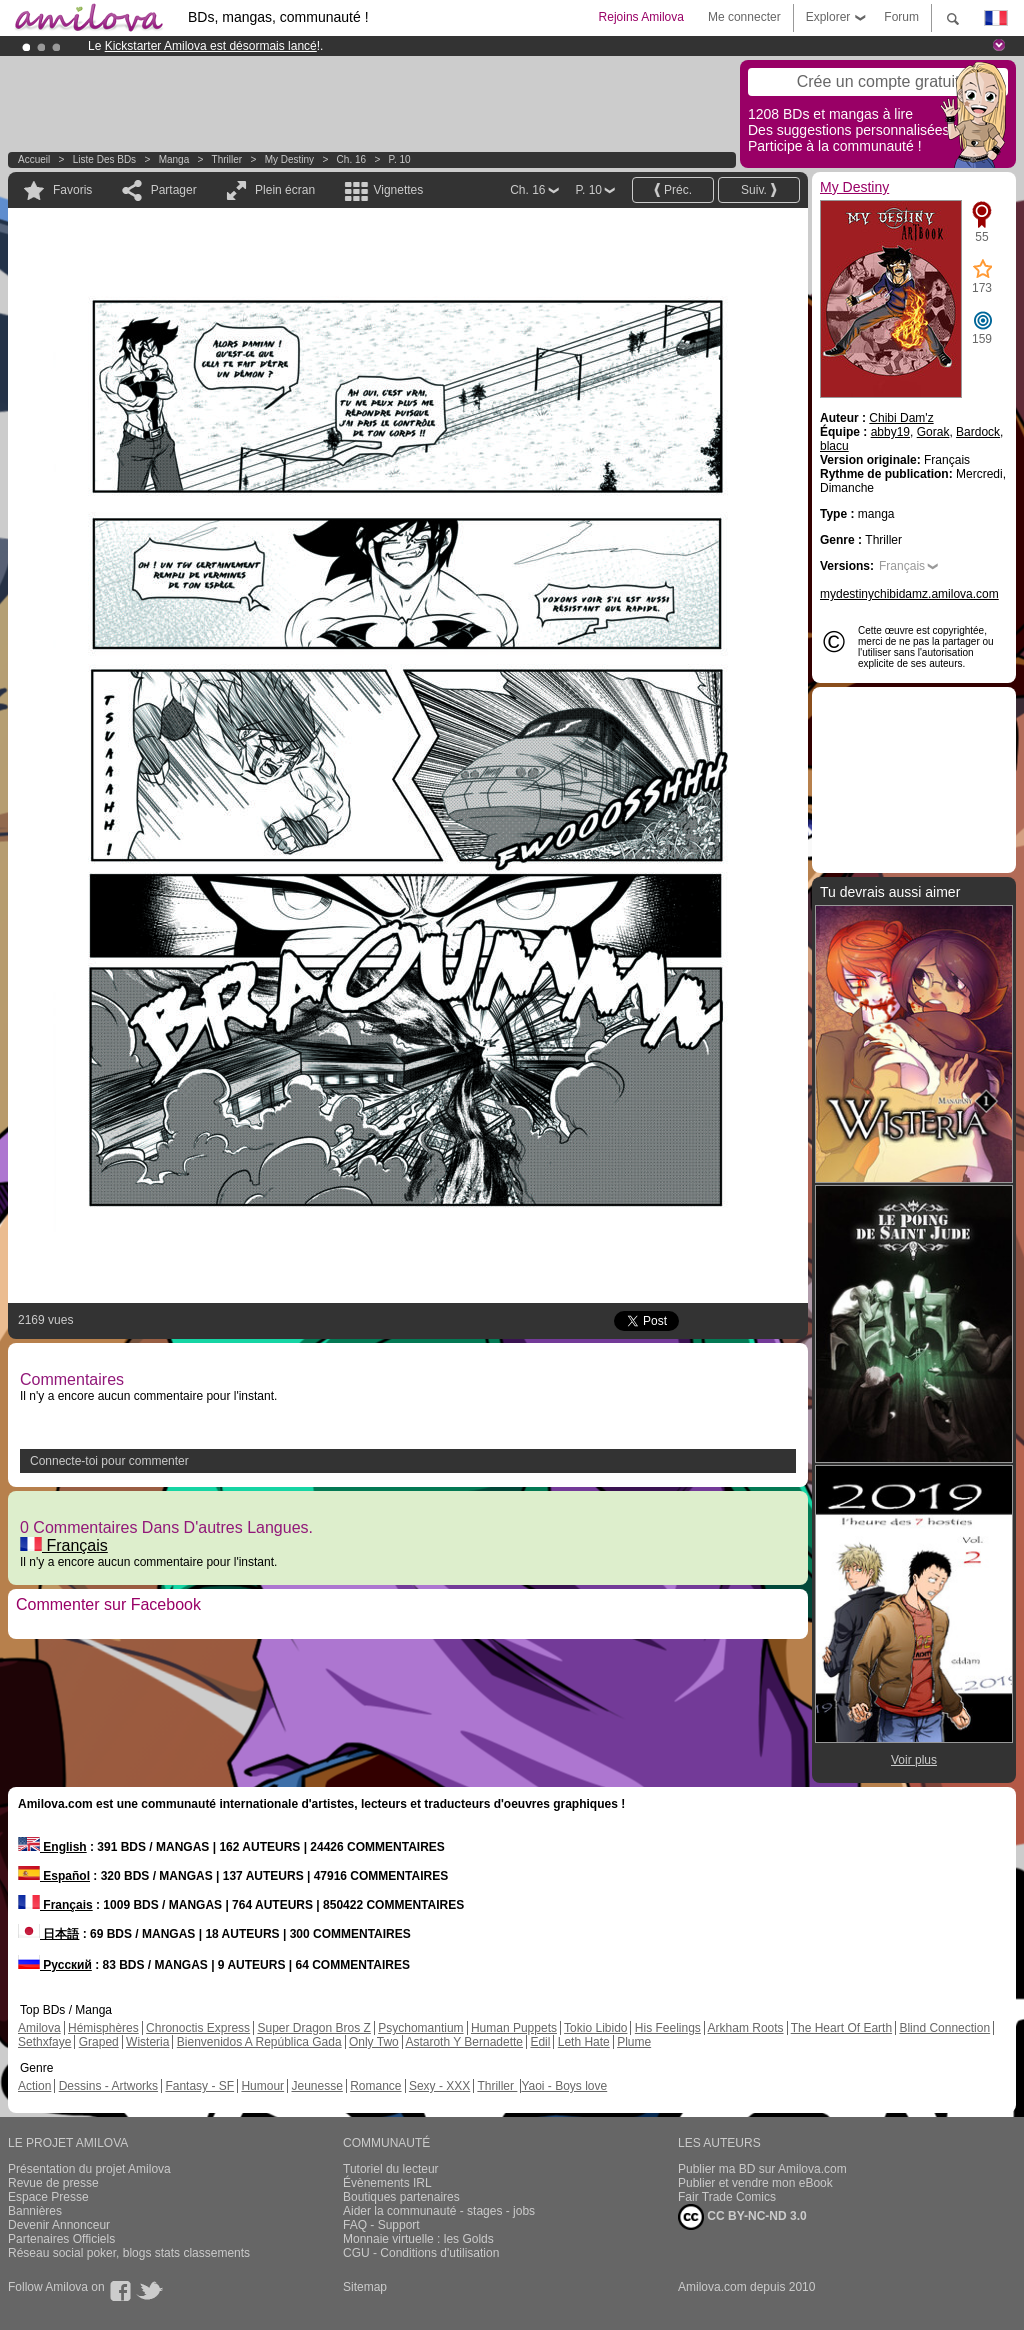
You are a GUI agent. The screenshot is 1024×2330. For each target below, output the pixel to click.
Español (54, 1876)
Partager (174, 190)
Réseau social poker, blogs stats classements (129, 2253)
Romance (375, 2086)
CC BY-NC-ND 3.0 (742, 2217)
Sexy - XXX (439, 2086)
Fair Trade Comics (727, 2197)
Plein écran (285, 190)
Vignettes (398, 190)
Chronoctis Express (198, 2028)
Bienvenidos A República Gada (259, 2042)
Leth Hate (584, 2042)
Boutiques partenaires (401, 2197)
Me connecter (744, 17)
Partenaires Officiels (61, 2239)
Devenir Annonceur (59, 2225)
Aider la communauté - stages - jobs (439, 2211)
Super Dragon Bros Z (313, 2028)
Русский (55, 1965)
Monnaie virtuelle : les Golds (418, 2239)
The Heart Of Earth (841, 2028)
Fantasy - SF (199, 2086)
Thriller (228, 159)
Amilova (39, 2028)
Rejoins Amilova (641, 17)
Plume (634, 2042)
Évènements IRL (387, 2183)
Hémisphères (103, 2028)
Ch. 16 (351, 159)
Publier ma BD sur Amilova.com (762, 2169)
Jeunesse (316, 2086)
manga (174, 159)
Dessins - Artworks (108, 2086)
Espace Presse (48, 2197)
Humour (262, 2086)
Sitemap (365, 2287)
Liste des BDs (104, 159)
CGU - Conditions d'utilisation (421, 2253)
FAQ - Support (381, 2225)
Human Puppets (514, 2028)
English (52, 1847)
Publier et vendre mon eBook (755, 2183)
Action (34, 2086)
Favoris (72, 190)
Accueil (34, 159)
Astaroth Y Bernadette (464, 2042)
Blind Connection (944, 2028)
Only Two (374, 2042)
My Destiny (291, 159)
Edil (540, 2042)
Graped (99, 2042)
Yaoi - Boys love (564, 2086)
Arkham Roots (746, 2028)
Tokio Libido (595, 2028)
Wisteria (147, 2042)
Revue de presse (53, 2183)
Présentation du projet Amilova (89, 2169)
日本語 (48, 1934)
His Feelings (668, 2028)
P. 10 (400, 159)
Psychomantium (420, 2028)
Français (64, 1545)
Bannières (35, 2211)
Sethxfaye (44, 2042)
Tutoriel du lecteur (391, 2169)
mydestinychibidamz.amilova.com (909, 594)
